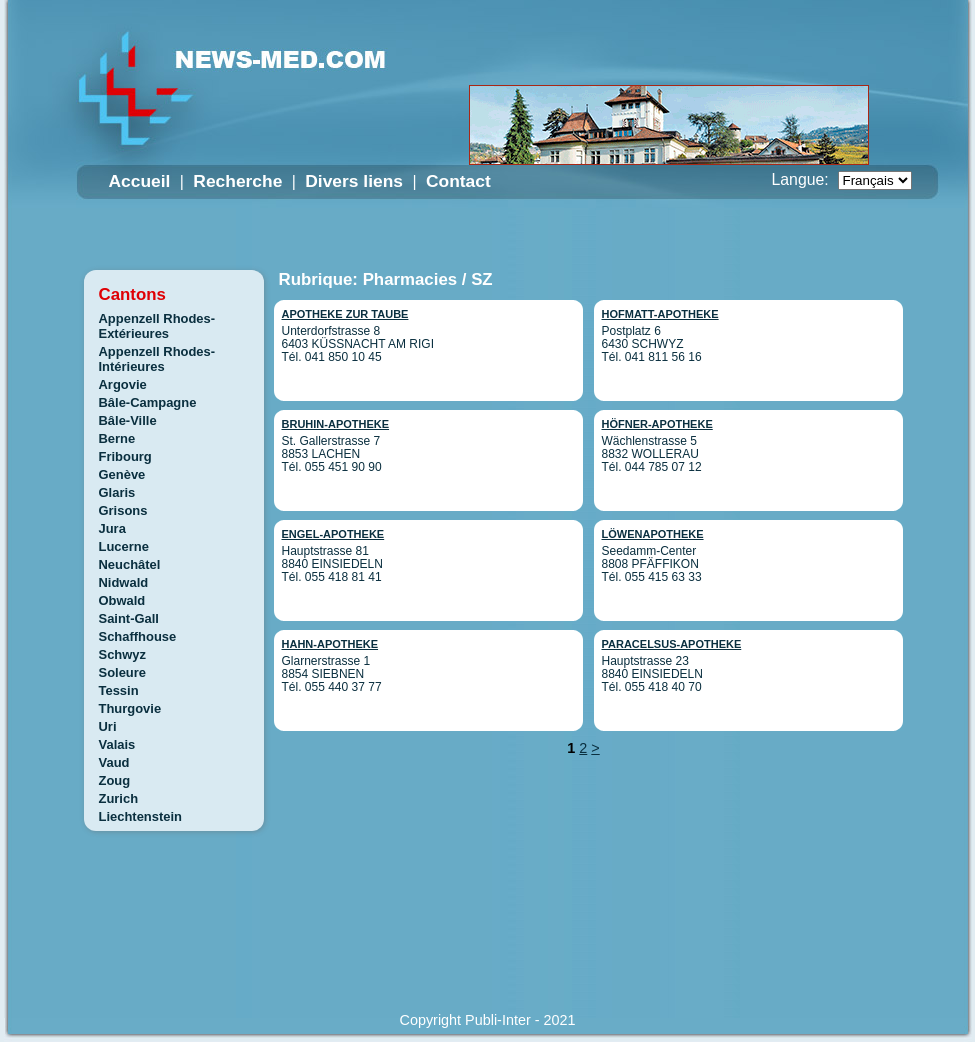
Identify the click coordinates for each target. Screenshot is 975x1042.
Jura (112, 528)
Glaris (117, 492)
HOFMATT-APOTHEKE (660, 314)
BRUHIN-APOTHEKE (336, 424)
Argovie (123, 384)
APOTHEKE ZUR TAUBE (345, 314)
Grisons (123, 510)
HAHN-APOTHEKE (330, 644)
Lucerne (124, 546)
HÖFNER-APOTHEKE (657, 424)
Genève (122, 474)
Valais (117, 744)
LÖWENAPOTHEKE (653, 534)
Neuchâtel (130, 564)
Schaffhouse (138, 636)
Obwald (122, 600)
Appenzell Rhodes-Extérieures (157, 326)
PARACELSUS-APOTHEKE (672, 644)
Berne (117, 438)
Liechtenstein (141, 816)
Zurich (119, 798)
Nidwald (124, 582)
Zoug (115, 780)
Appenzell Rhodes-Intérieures (157, 359)
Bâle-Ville (128, 420)
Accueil (140, 181)
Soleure (123, 672)
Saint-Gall (129, 618)
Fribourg (125, 456)
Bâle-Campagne (148, 402)
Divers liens (354, 181)
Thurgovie (130, 708)
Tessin (119, 690)
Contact (458, 181)
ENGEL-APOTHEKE (333, 534)
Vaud (114, 762)
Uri (108, 726)
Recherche (237, 181)
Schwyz (123, 654)
